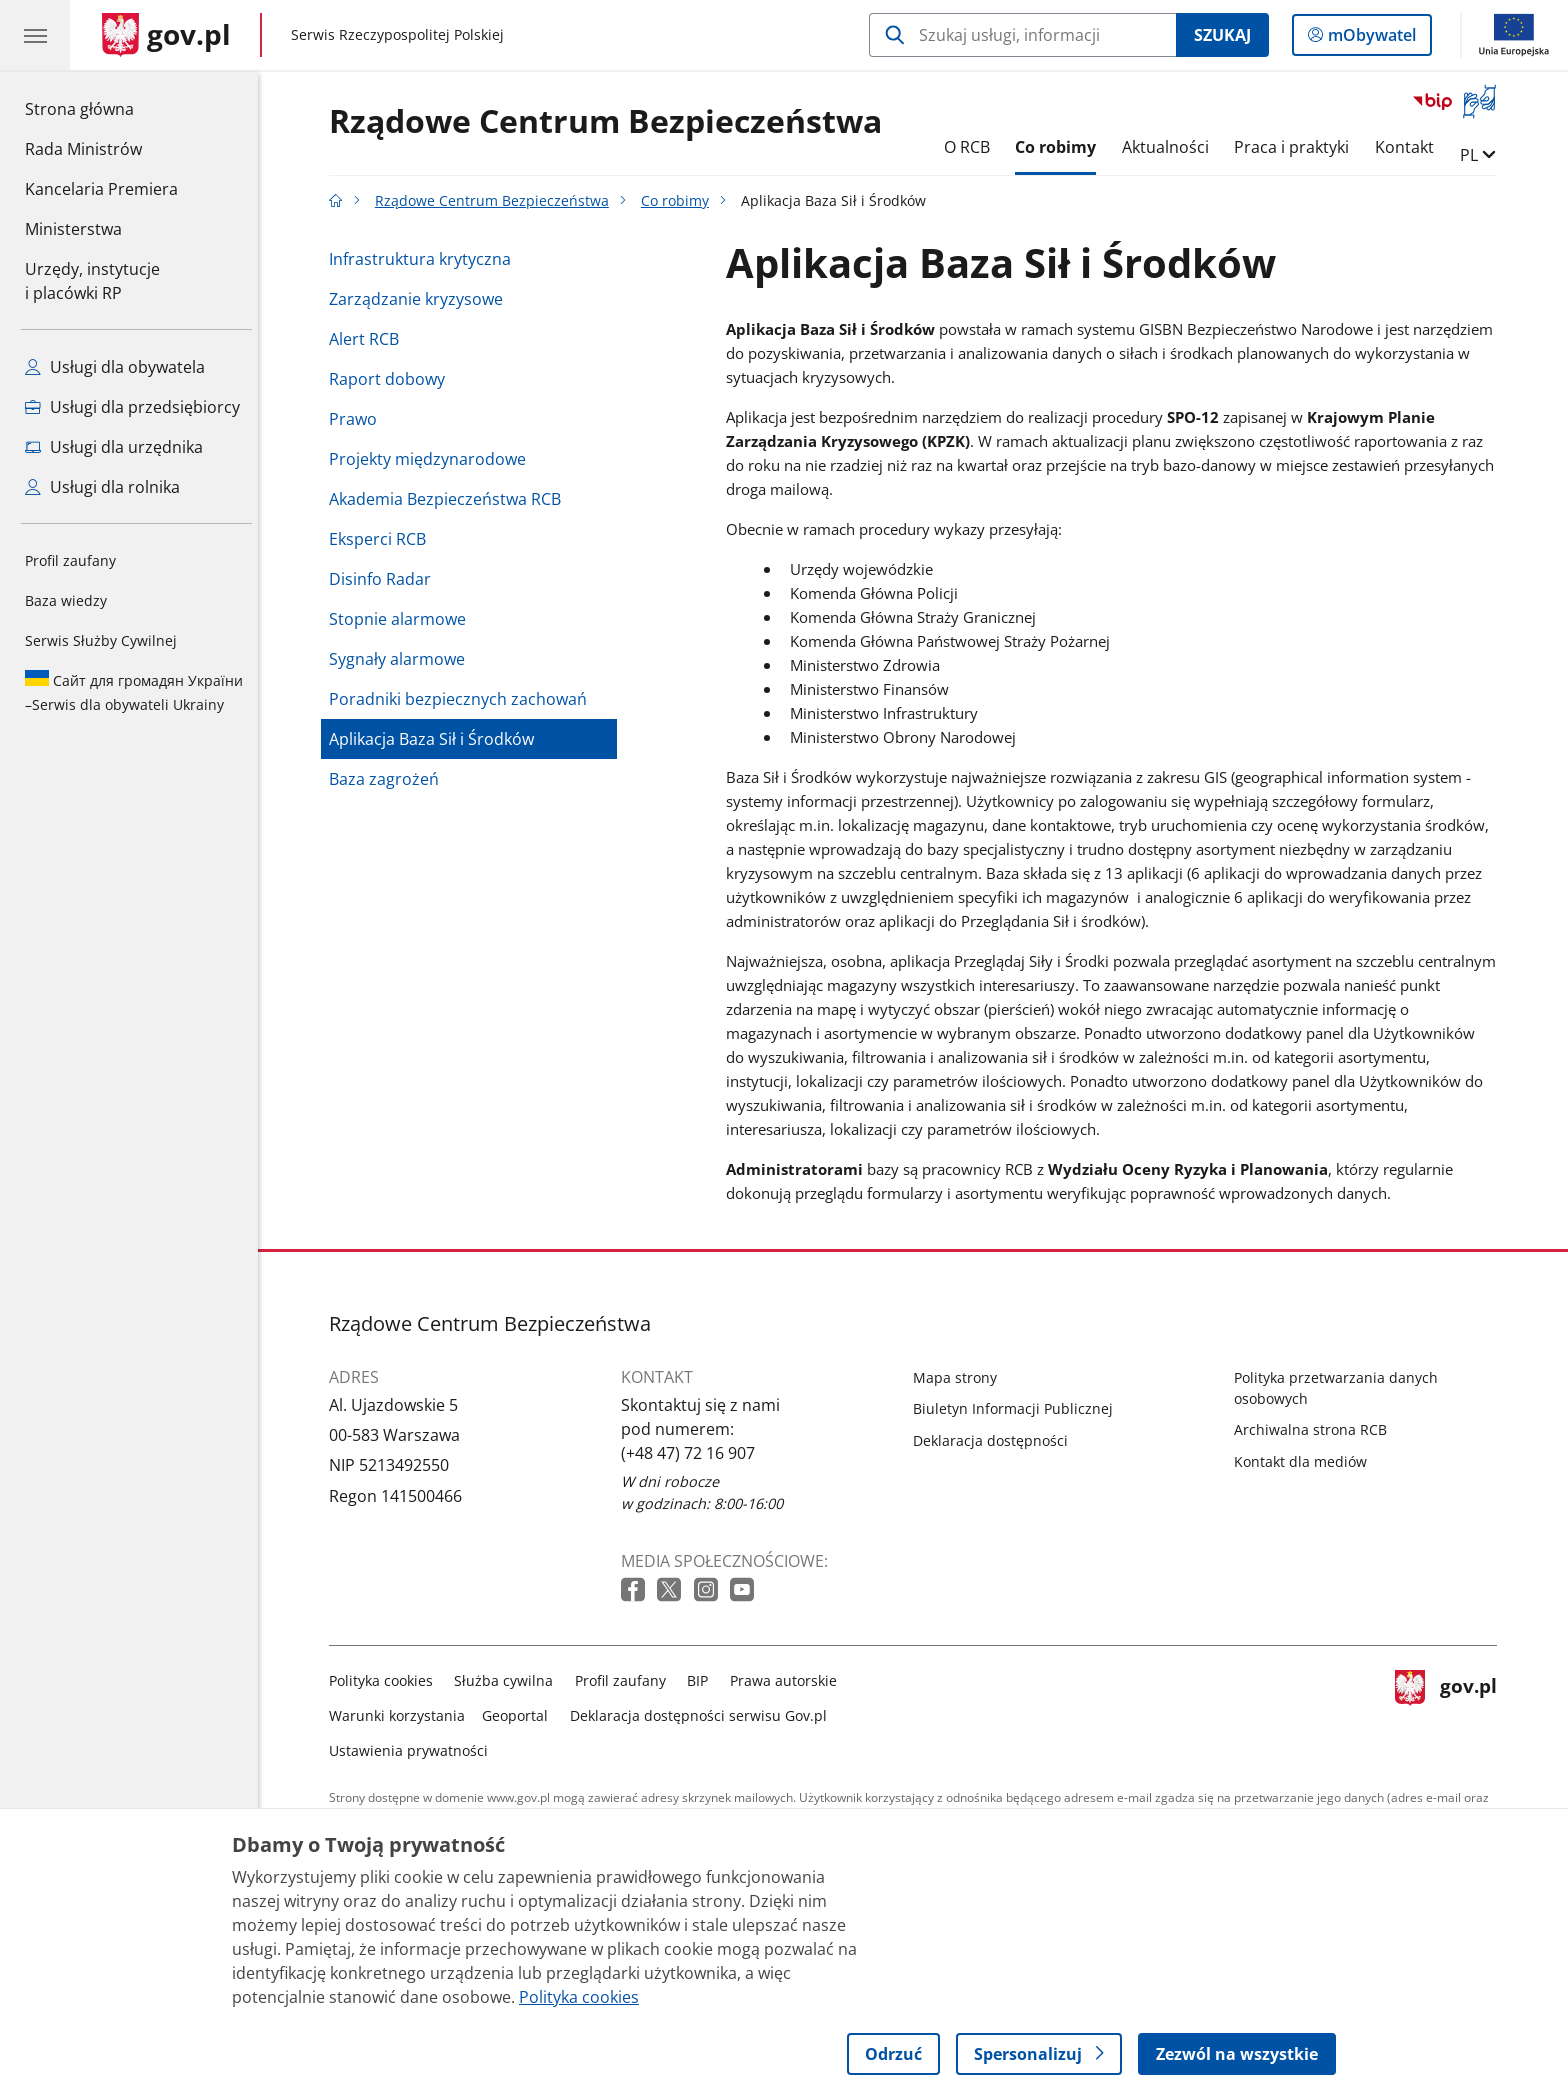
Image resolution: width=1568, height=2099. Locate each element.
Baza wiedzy (66, 600)
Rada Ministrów (83, 149)
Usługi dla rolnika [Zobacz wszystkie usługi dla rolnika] (102, 487)
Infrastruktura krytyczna (425, 259)
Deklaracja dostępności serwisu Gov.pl (703, 1715)
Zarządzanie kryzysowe (421, 299)
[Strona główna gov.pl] (166, 35)
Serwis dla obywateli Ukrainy (134, 692)
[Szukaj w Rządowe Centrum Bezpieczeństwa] (1022, 35)
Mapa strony (960, 1377)
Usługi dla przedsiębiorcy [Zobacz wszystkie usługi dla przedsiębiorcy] (132, 407)
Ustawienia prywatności (413, 1750)
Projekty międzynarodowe (432, 459)
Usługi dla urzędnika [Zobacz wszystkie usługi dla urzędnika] (114, 447)
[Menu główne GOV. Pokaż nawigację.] (35, 35)
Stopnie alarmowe (402, 619)
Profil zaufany (70, 560)
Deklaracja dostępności (995, 1440)
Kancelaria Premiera (101, 189)
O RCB (972, 147)
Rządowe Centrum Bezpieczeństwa (610, 122)
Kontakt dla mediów (1305, 1461)
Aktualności (1170, 147)
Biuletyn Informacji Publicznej (1018, 1408)
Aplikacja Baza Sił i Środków (436, 739)
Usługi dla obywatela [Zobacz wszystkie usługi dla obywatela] (115, 367)
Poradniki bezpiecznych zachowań (463, 699)
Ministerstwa (73, 229)
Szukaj (1222, 35)
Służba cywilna (509, 1680)
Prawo (358, 419)
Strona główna (101, 108)
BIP (703, 1680)
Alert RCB (369, 339)
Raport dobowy (392, 379)
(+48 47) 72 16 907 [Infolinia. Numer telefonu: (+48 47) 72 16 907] (693, 1453)
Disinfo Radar (385, 579)
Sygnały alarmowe (402, 659)
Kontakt (1409, 147)
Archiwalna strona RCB (1315, 1429)
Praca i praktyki (1297, 147)
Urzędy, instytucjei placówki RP (92, 281)
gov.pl (1451, 1711)
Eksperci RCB (382, 539)
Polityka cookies (386, 1680)
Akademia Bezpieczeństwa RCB (450, 499)
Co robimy (1060, 147)
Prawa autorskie (788, 1680)
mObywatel (1370, 39)
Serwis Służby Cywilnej (101, 640)
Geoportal (521, 1715)
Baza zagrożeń (389, 779)
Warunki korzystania (402, 1715)
